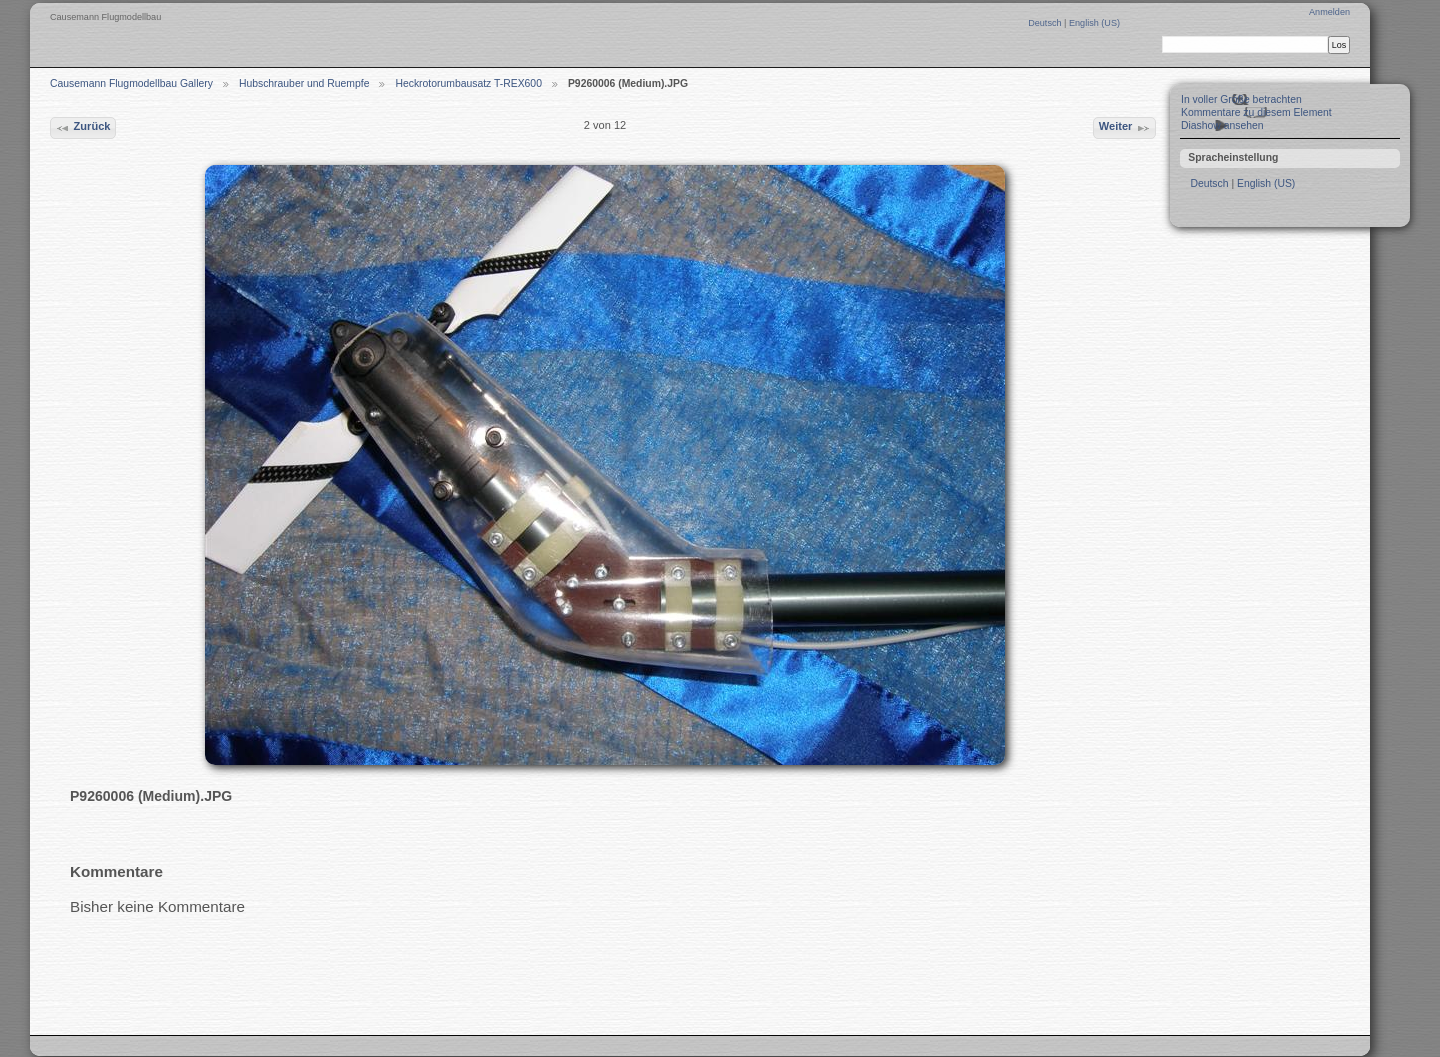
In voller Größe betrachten (1241, 99)
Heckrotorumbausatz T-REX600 (468, 83)
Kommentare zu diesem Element (1256, 112)
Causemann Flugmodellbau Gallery (131, 83)
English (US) (1094, 23)
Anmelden (1329, 12)
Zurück (82, 128)
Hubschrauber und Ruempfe (304, 83)
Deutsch (1046, 23)
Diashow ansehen (1222, 125)
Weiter (1125, 128)
